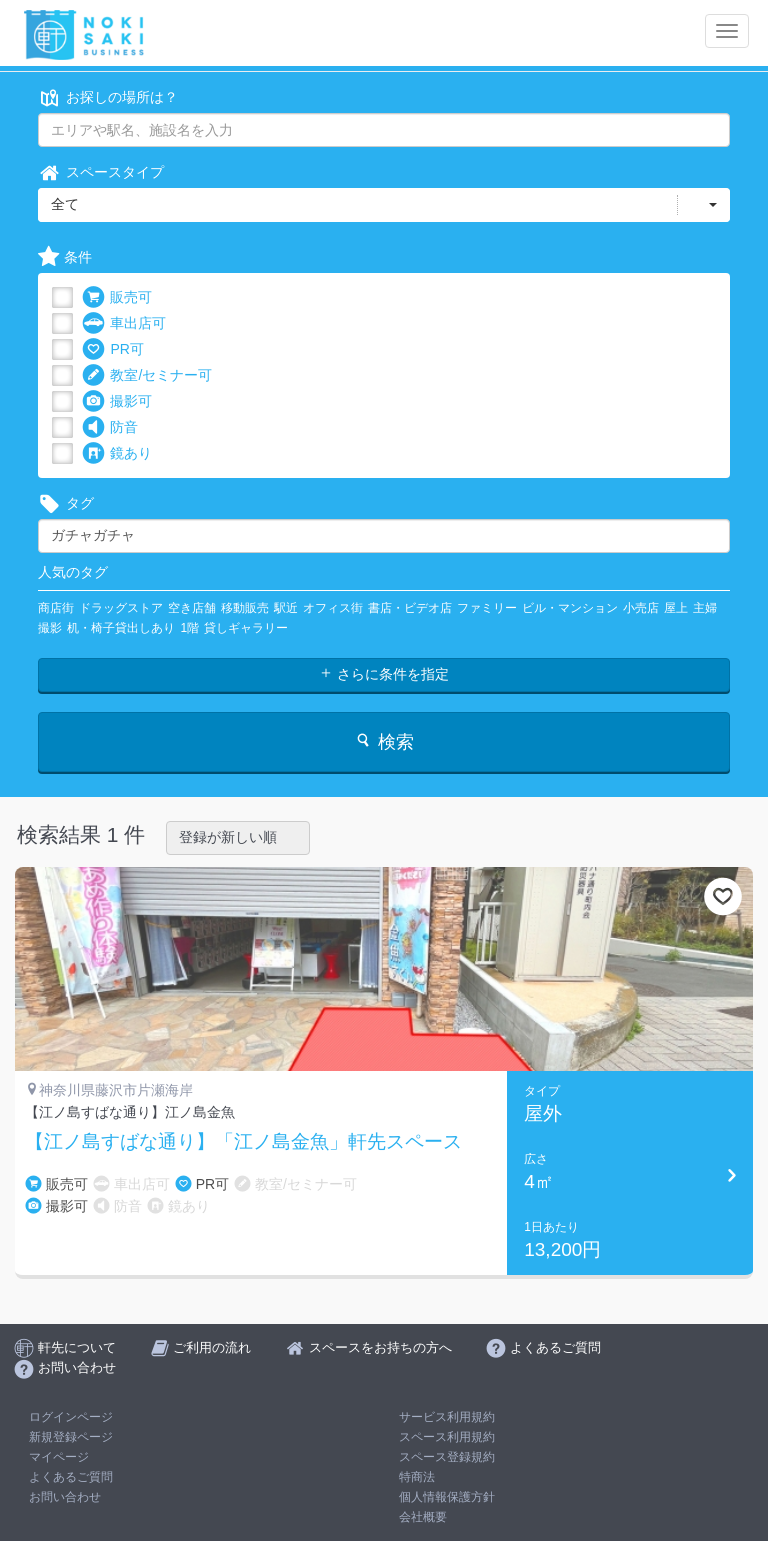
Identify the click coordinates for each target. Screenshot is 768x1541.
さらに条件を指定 (384, 674)
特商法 (417, 1477)
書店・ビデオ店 (410, 608)
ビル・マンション (570, 608)
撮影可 (117, 401)
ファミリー (487, 608)
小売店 (641, 608)
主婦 (705, 608)
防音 (110, 427)
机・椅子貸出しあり (121, 628)
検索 (383, 741)
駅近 (286, 608)
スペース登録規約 (447, 1457)
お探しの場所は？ (108, 97)
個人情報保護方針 (447, 1497)
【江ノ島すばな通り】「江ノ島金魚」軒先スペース (243, 1142)
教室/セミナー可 (147, 375)
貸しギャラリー (246, 628)
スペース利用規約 (447, 1437)
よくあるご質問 (71, 1477)
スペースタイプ (101, 172)
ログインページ (71, 1417)
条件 (65, 257)
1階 (189, 628)
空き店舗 (192, 608)
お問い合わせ (65, 1497)
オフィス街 (333, 608)
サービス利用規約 (447, 1417)
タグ (66, 503)
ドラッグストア (121, 608)
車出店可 (124, 323)
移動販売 (245, 608)
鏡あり (117, 453)
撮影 (50, 628)
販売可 (117, 297)
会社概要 (423, 1517)
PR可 (112, 349)
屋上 (676, 608)
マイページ (59, 1457)
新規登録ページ (71, 1437)
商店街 (56, 608)
